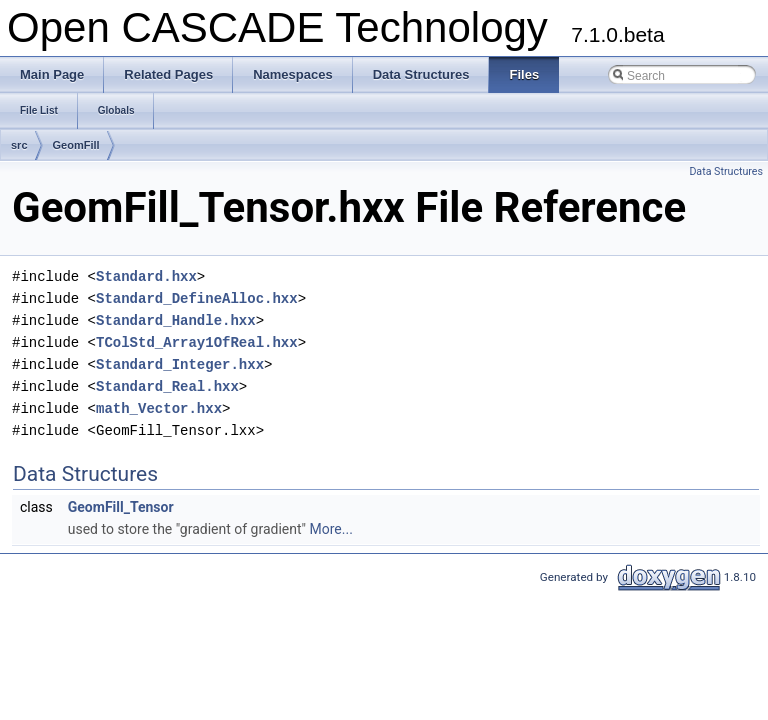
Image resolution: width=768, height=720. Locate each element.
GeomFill (76, 145)
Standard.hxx (146, 276)
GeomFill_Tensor (121, 507)
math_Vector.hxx (159, 408)
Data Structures (726, 171)
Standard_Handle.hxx (176, 320)
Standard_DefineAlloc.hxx (197, 298)
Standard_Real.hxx (167, 386)
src (19, 145)
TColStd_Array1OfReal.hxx (197, 342)
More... (331, 529)
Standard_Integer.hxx (180, 364)
